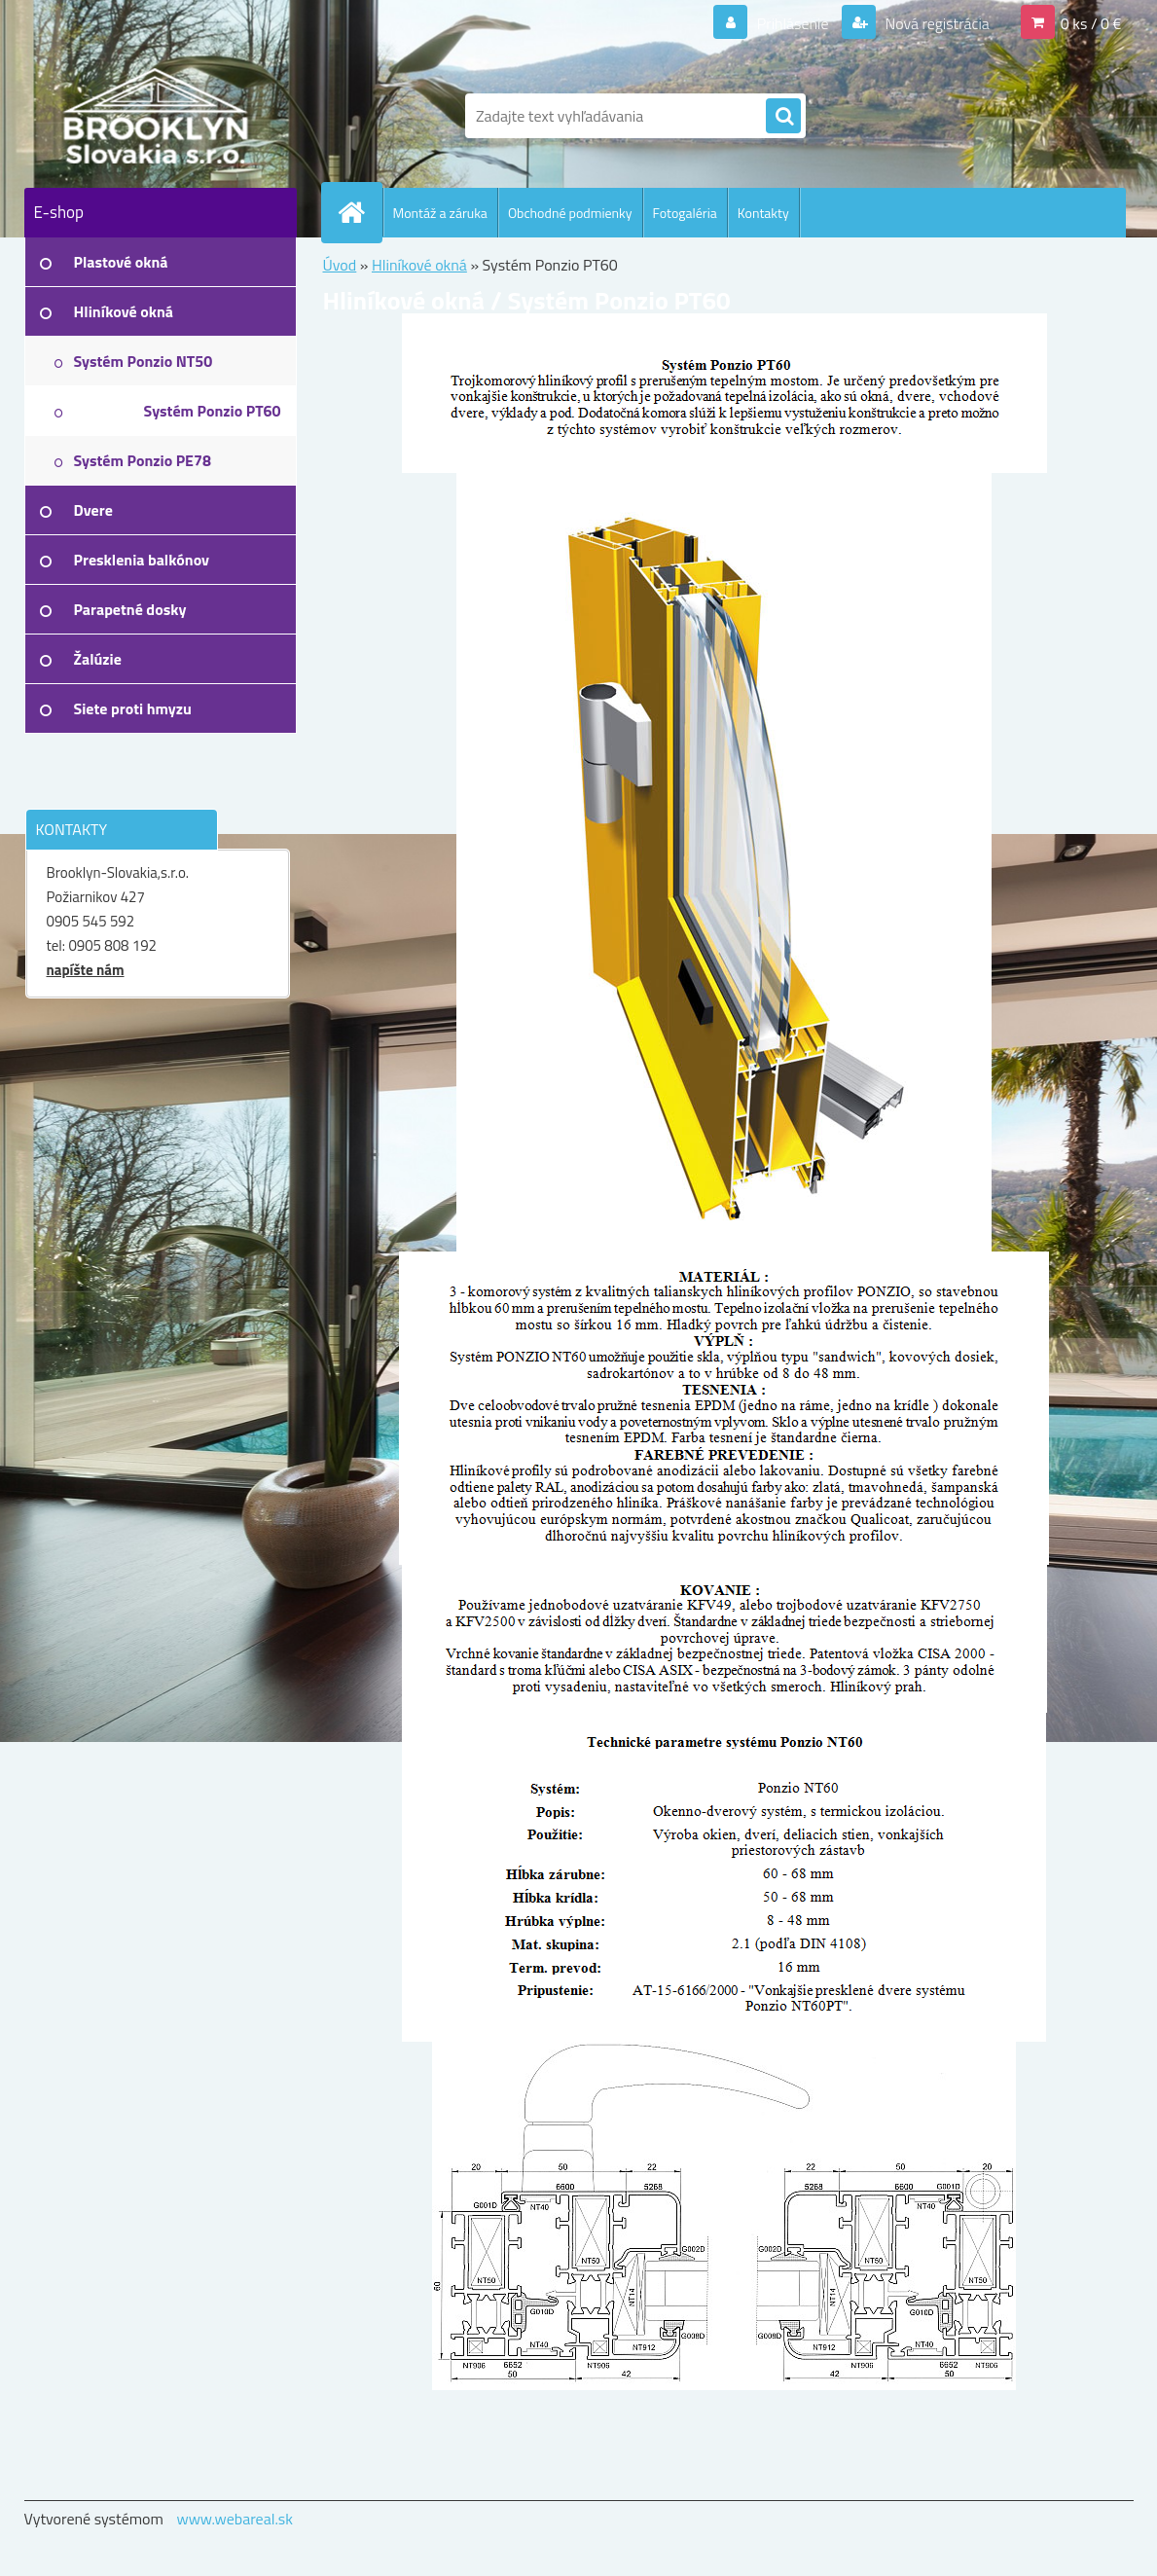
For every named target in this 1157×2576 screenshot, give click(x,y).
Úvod (340, 264)
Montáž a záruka (440, 212)
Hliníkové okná (419, 264)
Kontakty (763, 212)
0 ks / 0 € (1091, 23)
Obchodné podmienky (570, 212)
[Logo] (158, 115)
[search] (783, 116)
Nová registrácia (936, 23)
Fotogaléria (685, 212)
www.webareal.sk (234, 2518)
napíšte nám (86, 970)
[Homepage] (360, 212)
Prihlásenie (792, 23)
